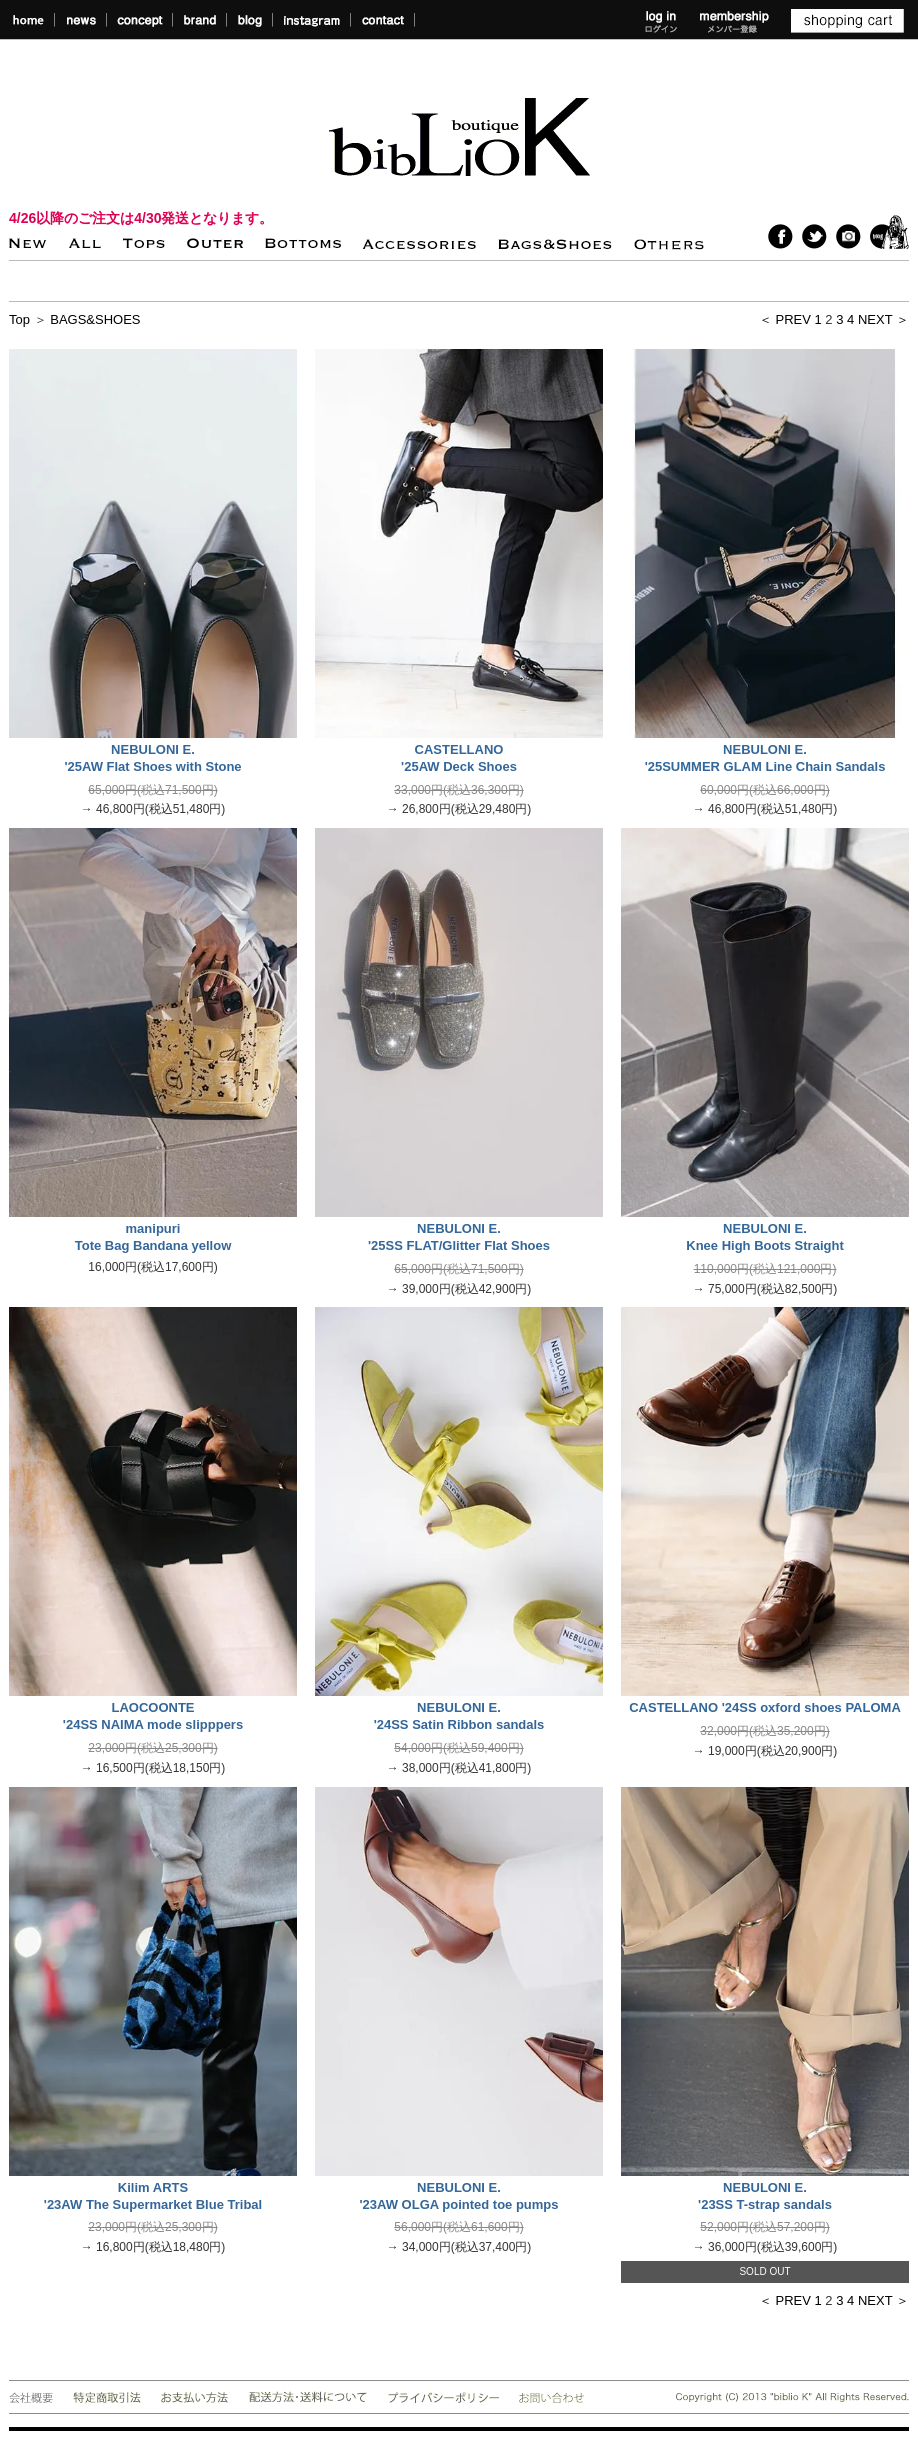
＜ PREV (785, 319)
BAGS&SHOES (95, 319)
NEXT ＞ (883, 319)
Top (19, 319)
